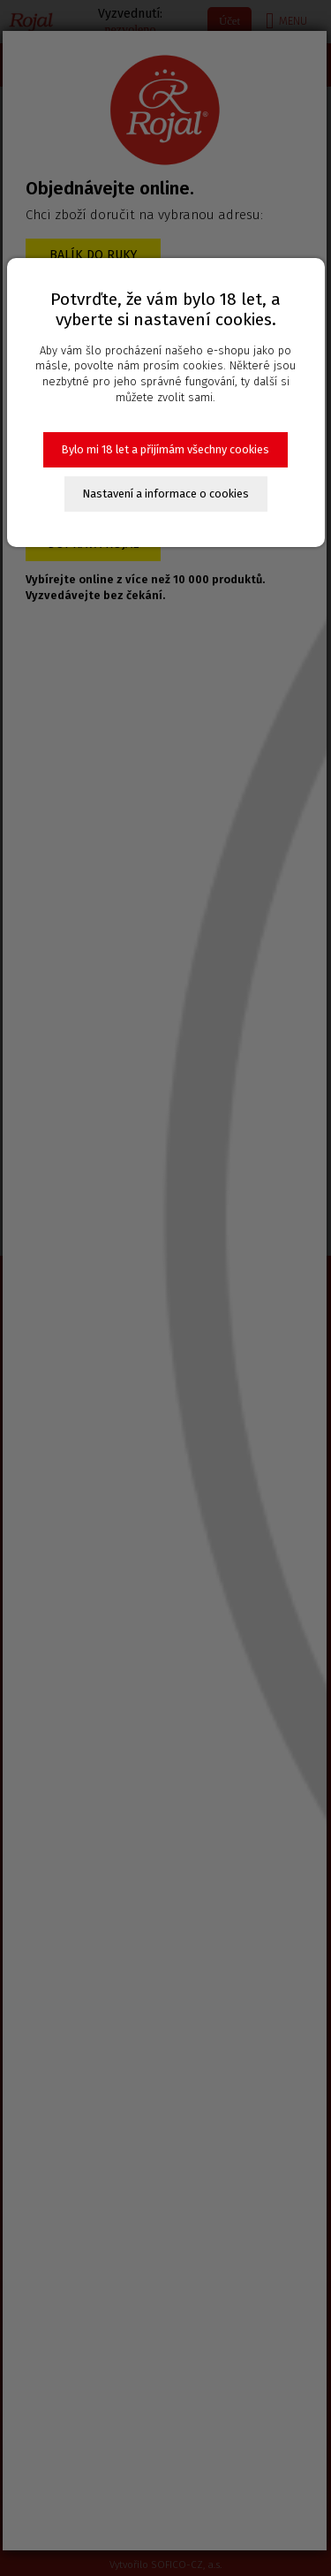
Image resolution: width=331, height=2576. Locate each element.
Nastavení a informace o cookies (166, 493)
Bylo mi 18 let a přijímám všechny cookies (165, 449)
